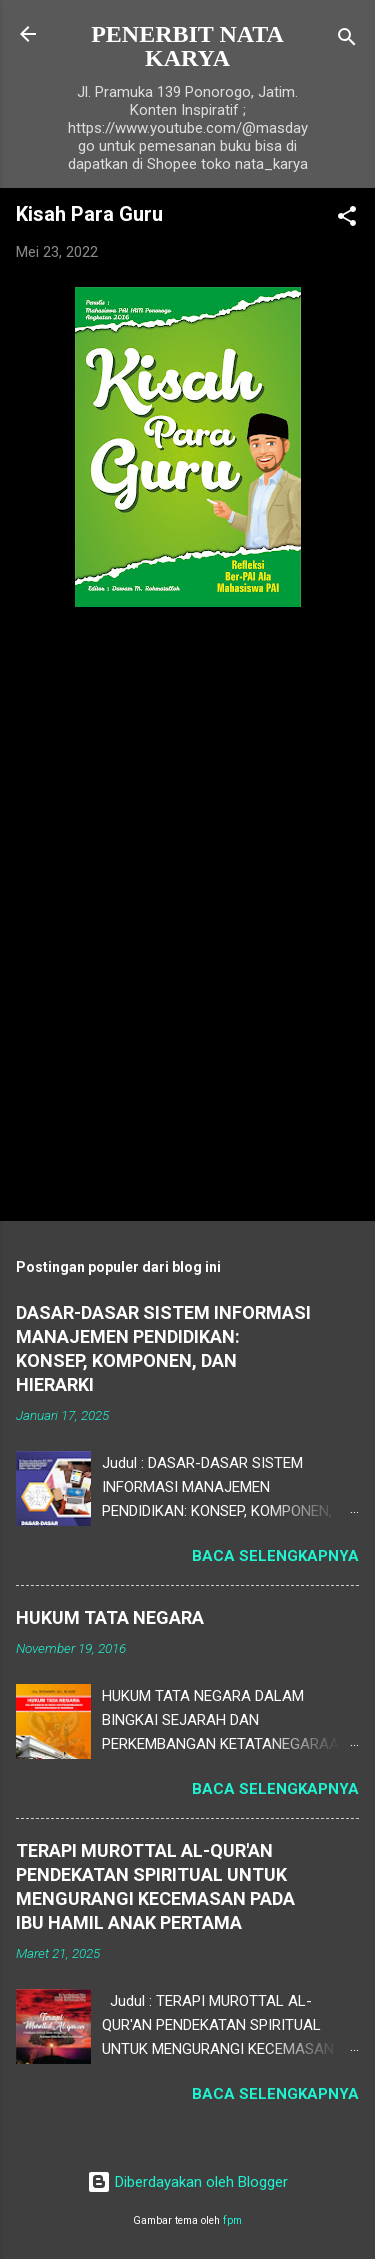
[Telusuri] (347, 40)
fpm (232, 2220)
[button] (347, 219)
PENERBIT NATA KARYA (187, 46)
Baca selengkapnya (275, 1556)
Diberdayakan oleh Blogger (187, 2182)
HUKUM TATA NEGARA (110, 1617)
